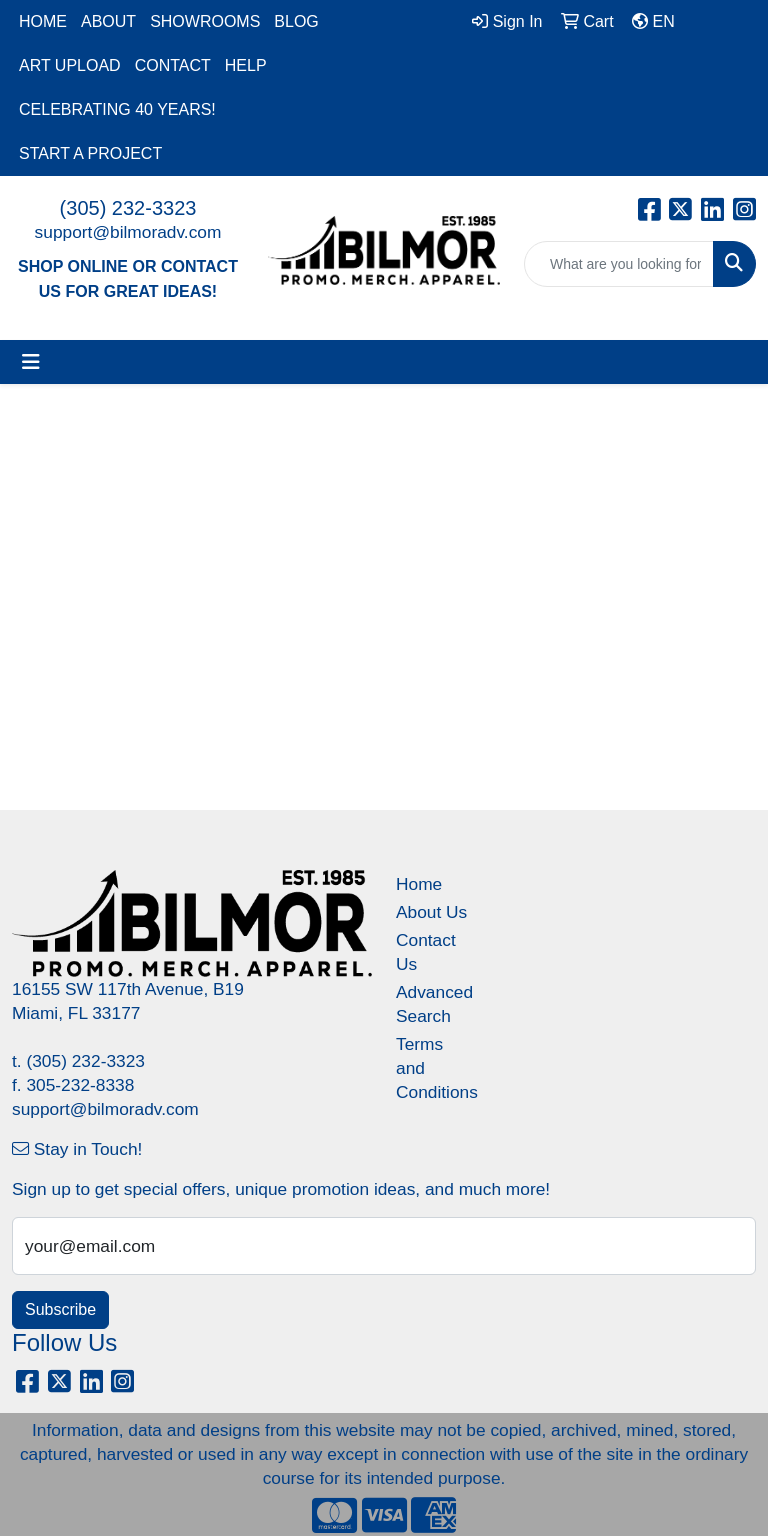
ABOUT (108, 21)
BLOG (296, 21)
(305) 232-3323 (128, 208)
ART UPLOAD (70, 65)
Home (419, 884)
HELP (246, 65)
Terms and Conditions (432, 1068)
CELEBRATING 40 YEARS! (117, 109)
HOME (43, 21)
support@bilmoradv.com (128, 232)
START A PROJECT (90, 153)
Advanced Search (432, 1004)
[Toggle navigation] (31, 362)
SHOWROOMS (205, 21)
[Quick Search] (619, 264)
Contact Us (426, 952)
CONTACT (173, 65)
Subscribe (60, 1309)
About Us (431, 912)
